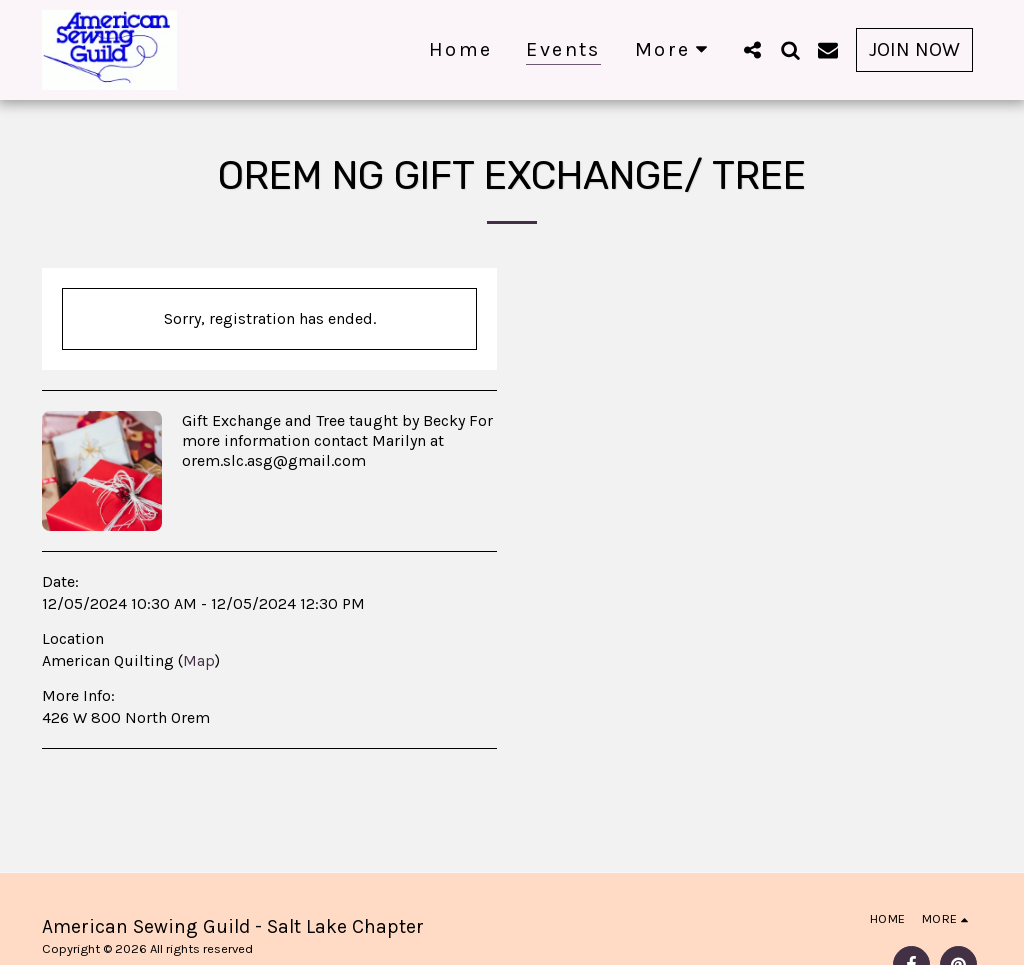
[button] (752, 49)
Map (199, 660)
